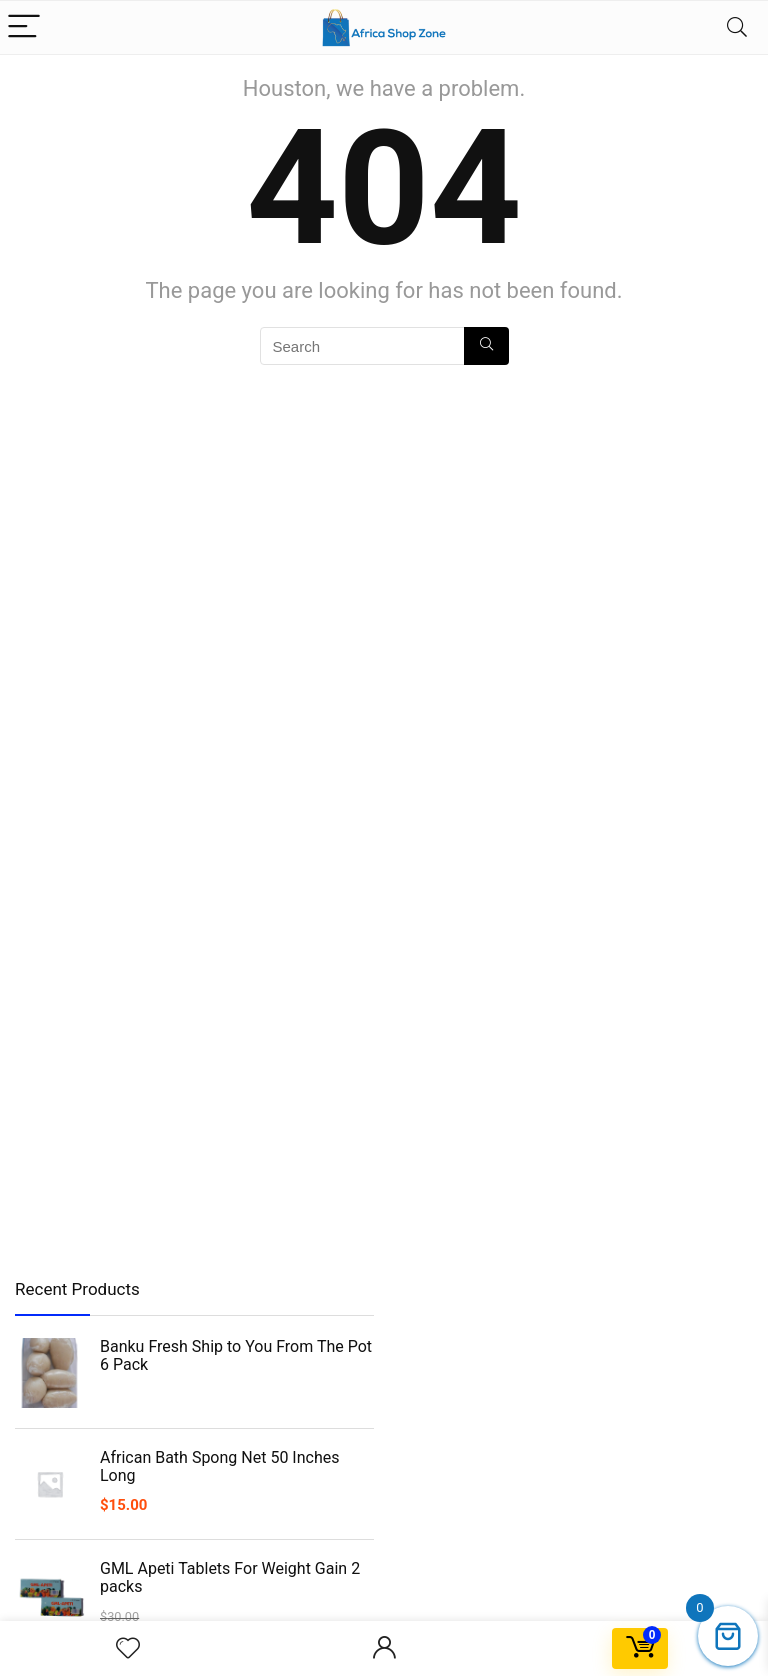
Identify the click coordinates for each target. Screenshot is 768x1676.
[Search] (737, 27)
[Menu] (24, 27)
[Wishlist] (128, 1649)
